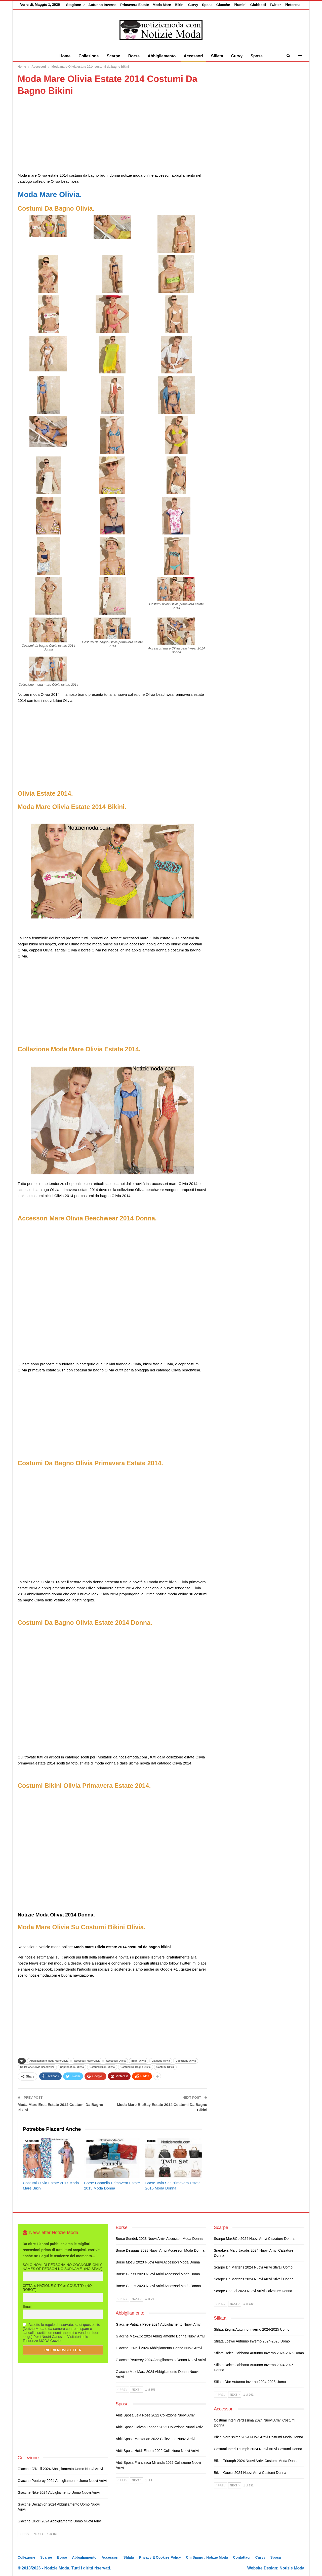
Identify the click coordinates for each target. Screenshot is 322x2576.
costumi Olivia (165, 2067)
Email (27, 2306)
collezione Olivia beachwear (37, 2067)
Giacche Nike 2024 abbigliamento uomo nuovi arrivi (59, 2492)
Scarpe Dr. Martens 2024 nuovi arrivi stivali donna (254, 2279)
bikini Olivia (138, 2060)
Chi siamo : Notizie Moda (207, 2557)
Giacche (223, 5)
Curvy (193, 5)
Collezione (86, 56)
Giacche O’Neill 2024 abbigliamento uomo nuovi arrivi (60, 2469)
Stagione (73, 5)
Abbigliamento (162, 56)
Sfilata (219, 56)
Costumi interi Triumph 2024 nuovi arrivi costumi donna (258, 2449)
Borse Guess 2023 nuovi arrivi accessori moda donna (158, 2286)
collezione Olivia (186, 2060)
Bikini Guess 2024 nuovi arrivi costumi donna (250, 2473)
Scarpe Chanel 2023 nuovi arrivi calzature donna (253, 2291)
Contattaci (241, 2557)
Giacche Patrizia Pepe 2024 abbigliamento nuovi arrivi (158, 2324)
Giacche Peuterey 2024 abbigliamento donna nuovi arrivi (161, 2360)
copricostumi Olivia (72, 2067)
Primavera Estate (134, 5)
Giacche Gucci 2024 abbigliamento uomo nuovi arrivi (60, 2521)
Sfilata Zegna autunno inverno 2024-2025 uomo (251, 2329)
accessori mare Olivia (87, 2060)
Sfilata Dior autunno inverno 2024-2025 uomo (250, 2382)
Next (38, 2533)
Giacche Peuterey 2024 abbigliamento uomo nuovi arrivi (62, 2481)
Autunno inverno (102, 5)
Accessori (194, 56)
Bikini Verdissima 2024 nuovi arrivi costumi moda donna (258, 2437)
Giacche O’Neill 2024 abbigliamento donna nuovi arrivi (159, 2348)
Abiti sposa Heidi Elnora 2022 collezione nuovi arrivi (157, 2451)
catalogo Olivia (161, 2060)
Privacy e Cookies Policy (160, 2557)
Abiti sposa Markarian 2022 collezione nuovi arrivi (155, 2439)
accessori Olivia (116, 2060)
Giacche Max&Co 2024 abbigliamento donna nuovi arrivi (160, 2336)
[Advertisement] (112, 137)
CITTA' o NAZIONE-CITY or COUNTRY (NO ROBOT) (57, 2288)
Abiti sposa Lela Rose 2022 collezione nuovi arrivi (155, 2415)
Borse (133, 56)
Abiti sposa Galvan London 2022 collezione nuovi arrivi (160, 2427)
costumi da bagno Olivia (135, 2067)
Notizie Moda (291, 2568)
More (256, 5)
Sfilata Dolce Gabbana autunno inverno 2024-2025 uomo (259, 2353)
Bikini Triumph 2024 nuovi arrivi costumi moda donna (256, 2461)
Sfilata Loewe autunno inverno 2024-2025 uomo (252, 2341)
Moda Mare (162, 5)
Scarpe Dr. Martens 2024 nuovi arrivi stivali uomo (253, 2267)
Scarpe (111, 56)
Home (60, 56)
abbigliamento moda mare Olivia (48, 2060)
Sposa (207, 5)
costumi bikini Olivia (102, 2067)
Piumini (240, 5)
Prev (24, 2533)
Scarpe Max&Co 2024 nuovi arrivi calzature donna (254, 2239)
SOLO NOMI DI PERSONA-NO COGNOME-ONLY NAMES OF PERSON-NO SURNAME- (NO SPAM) (62, 2267)
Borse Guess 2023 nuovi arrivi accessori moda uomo (158, 2274)
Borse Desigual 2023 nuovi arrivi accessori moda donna (160, 2250)
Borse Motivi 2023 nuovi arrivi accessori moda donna (158, 2262)
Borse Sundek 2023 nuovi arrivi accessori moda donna (159, 2239)
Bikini (179, 5)
